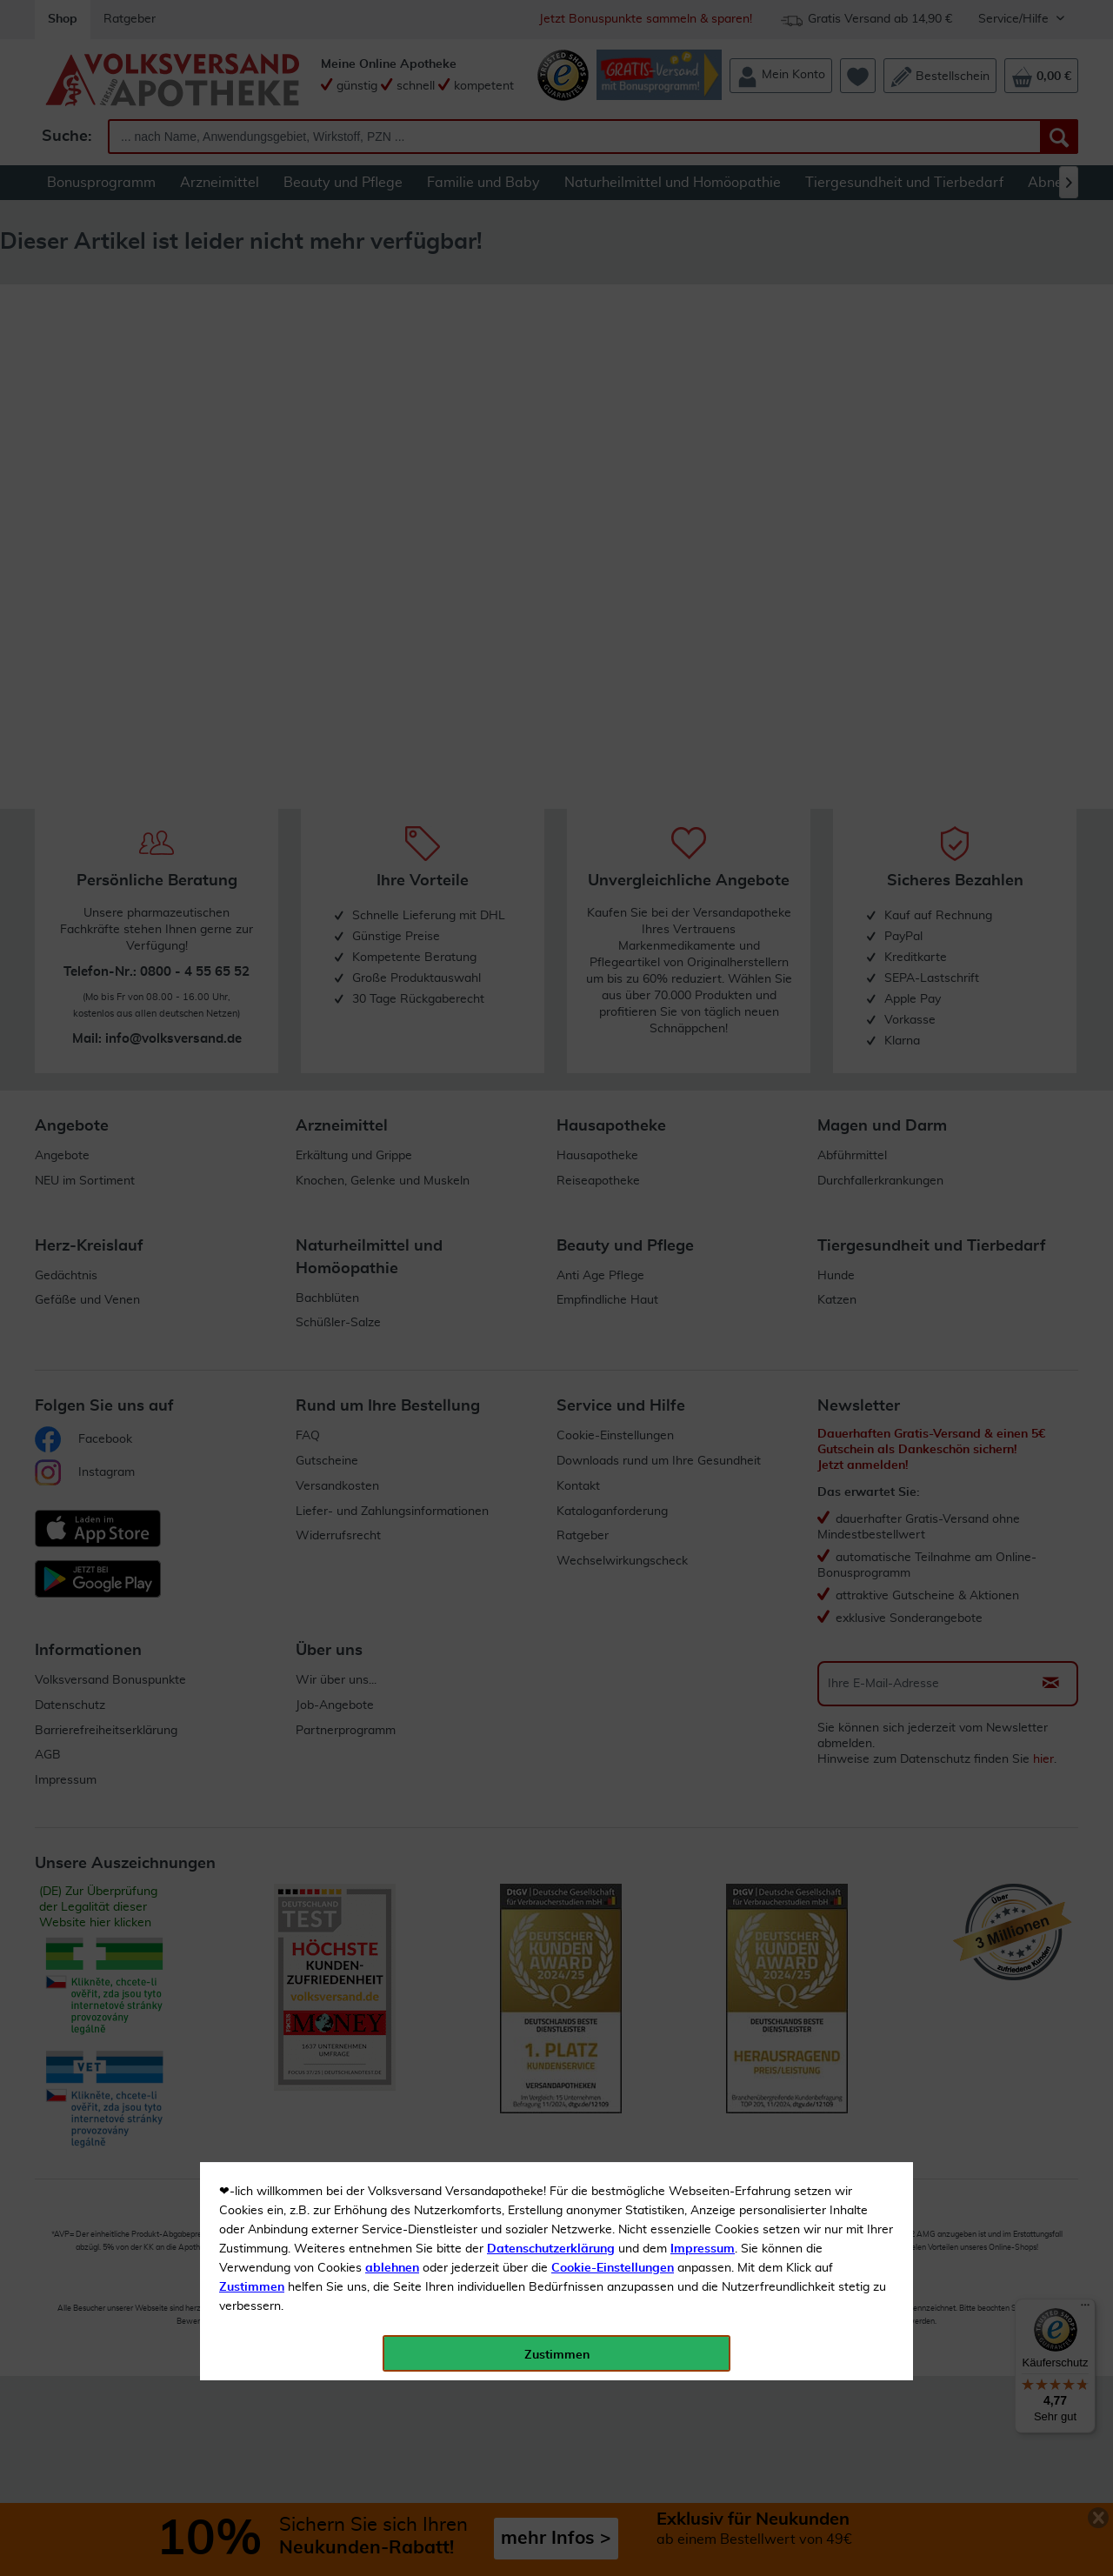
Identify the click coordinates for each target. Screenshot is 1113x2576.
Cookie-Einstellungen (612, 410)
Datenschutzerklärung (551, 390)
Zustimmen (251, 429)
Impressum (702, 390)
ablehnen (392, 410)
